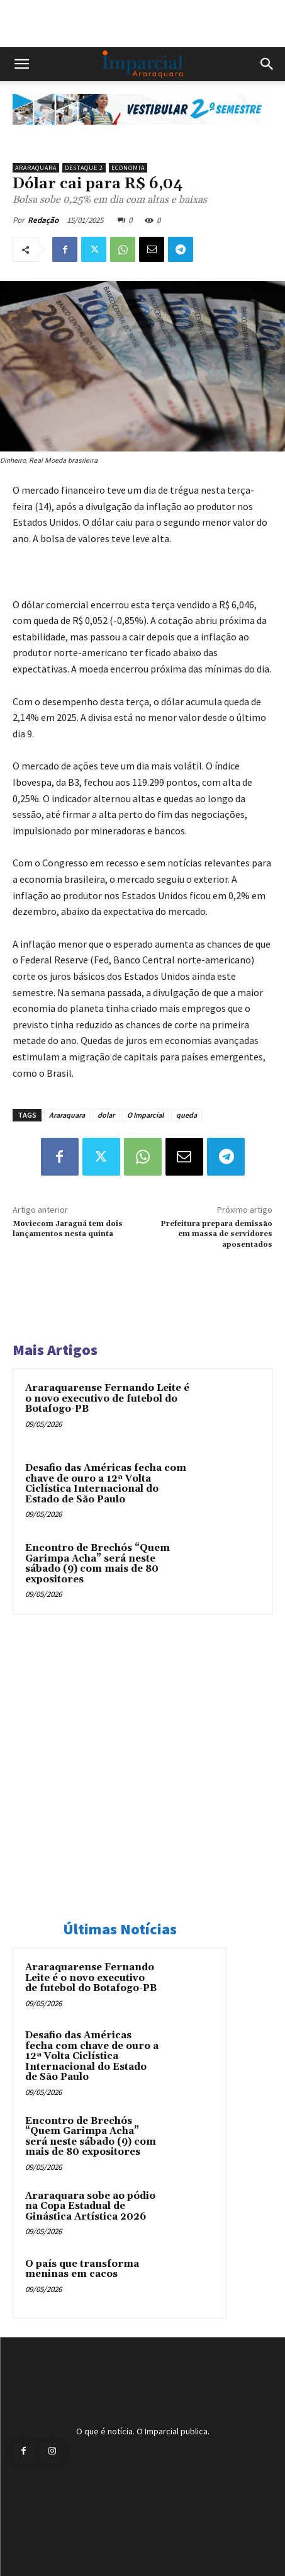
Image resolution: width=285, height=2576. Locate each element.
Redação (43, 220)
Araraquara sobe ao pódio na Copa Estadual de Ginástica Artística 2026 (90, 2206)
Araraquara (36, 168)
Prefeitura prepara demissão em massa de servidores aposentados (216, 1234)
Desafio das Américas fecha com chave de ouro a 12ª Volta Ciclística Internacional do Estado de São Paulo (105, 1484)
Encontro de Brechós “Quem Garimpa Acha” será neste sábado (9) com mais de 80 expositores (97, 1564)
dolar (106, 1115)
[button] (21, 64)
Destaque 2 (84, 168)
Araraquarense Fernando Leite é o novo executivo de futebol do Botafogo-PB (107, 1398)
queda (186, 1115)
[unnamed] (142, 134)
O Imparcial (145, 1115)
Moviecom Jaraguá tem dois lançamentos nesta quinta (68, 1229)
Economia (128, 168)
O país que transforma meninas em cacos (82, 2269)
